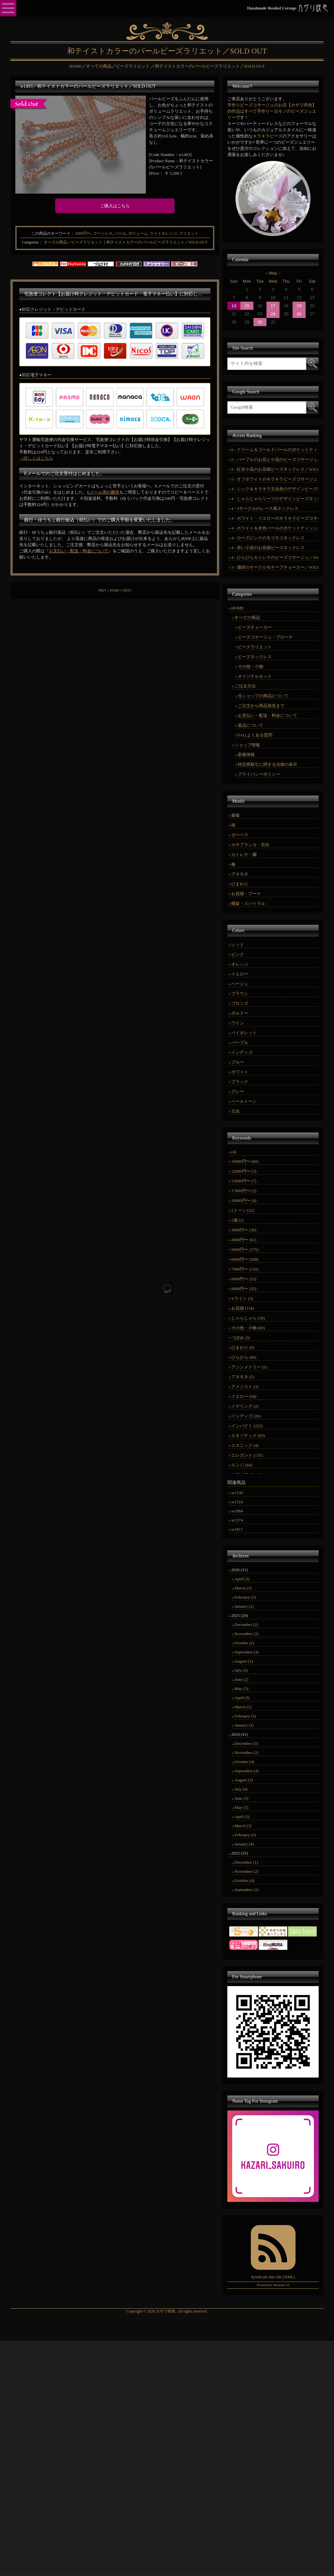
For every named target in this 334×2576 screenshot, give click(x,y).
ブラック (239, 1081)
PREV (102, 590)
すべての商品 (247, 617)
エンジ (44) (241, 1464)
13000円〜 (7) (243, 1180)
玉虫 (235, 1111)
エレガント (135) (247, 1455)
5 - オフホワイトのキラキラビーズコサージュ (274, 479)
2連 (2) (237, 1220)
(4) (233, 1151)
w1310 (237, 1501)
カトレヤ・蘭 (244, 854)
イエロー (239, 974)
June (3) (241, 1798)
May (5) (241, 1807)
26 (299, 313)
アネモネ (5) (242, 1376)
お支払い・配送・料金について (78, 550)
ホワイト (239, 1071)
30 (260, 322)
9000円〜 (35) (243, 1288)
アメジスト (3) (244, 1386)
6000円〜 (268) (244, 1259)
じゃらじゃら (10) (248, 1318)
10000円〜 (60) (244, 1161)
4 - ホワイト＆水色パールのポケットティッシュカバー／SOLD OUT (275, 528)
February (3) (245, 1597)
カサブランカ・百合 (250, 844)
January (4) (244, 1843)
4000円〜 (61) (243, 1239)
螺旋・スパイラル (248, 903)
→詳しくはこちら (36, 458)
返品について (250, 725)
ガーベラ (239, 834)
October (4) (244, 1761)
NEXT (127, 590)
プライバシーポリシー (259, 774)
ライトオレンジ (163, 233)
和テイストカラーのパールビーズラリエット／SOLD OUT (157, 242)
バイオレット (244, 1032)
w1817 (237, 1529)
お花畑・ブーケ (246, 893)
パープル (239, 1042)
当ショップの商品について (263, 695)
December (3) (246, 1743)
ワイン (237, 1022)
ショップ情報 (247, 744)
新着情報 (246, 754)
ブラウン (239, 993)
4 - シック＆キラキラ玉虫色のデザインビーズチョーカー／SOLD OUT (275, 488)
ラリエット (189, 233)
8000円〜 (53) (243, 1278)
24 (273, 313)
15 (247, 305)
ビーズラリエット (255, 646)
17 (273, 305)
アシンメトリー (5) (249, 1367)
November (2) (246, 1633)
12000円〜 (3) (243, 1171)
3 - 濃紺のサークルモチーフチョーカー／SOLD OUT (275, 567)
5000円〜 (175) (244, 1249)
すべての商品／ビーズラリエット (73, 242)
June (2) (241, 1679)
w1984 (237, 1511)
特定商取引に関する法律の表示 (267, 764)
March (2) (243, 1706)
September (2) (247, 1889)
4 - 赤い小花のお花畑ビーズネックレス (268, 547)
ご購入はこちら (115, 205)
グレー (237, 1091)
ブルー (237, 1062)
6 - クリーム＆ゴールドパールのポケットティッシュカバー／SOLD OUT (275, 449)
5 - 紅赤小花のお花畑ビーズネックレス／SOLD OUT (275, 469)
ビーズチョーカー (255, 627)
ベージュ (239, 983)
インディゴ (241, 1052)
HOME (114, 590)
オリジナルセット (255, 676)
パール (120, 233)
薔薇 (235, 815)
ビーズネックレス (255, 656)
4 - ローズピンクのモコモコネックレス (268, 537)
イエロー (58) (243, 1396)
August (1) (244, 1661)
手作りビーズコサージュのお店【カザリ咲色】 (271, 105)
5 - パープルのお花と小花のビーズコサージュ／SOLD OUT (275, 459)
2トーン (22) (242, 1210)
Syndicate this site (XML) (273, 2276)
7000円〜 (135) (244, 1269)
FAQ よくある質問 (255, 735)
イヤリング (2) (244, 1406)
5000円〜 (83, 233)
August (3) (244, 1780)
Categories (30, 242)
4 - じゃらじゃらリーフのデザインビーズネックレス (275, 498)
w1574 (237, 1520)
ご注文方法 (245, 686)
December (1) (246, 1862)
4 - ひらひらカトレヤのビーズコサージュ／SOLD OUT (275, 557)
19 (299, 305)
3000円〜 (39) (243, 1229)
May (273, 273)
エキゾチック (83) (248, 1435)
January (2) (244, 1606)
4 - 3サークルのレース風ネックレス (264, 508)
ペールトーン (244, 1101)
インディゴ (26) (246, 1416)
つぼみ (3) (240, 1337)
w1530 (237, 1492)
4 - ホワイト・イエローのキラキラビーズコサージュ (275, 518)
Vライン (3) (242, 1298)
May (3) (241, 1688)
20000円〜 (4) (243, 1200)
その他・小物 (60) (248, 1327)
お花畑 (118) (242, 1308)
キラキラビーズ (267, 136)
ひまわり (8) (242, 1347)
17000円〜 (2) (243, 1190)
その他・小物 (250, 666)
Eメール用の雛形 (103, 492)
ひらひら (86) (243, 1357)
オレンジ (239, 964)
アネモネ (239, 874)
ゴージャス (103, 233)
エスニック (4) (244, 1445)
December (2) (246, 1624)
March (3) (243, 1588)
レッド (237, 944)
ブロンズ (239, 1003)
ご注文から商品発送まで (261, 705)
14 (234, 305)
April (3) (242, 1578)
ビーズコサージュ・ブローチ (265, 637)
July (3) (241, 1670)
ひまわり (239, 883)
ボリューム (138, 233)
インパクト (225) (247, 1425)
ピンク (237, 954)
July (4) (241, 1789)
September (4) (247, 1652)
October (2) (244, 1642)
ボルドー (239, 1013)
